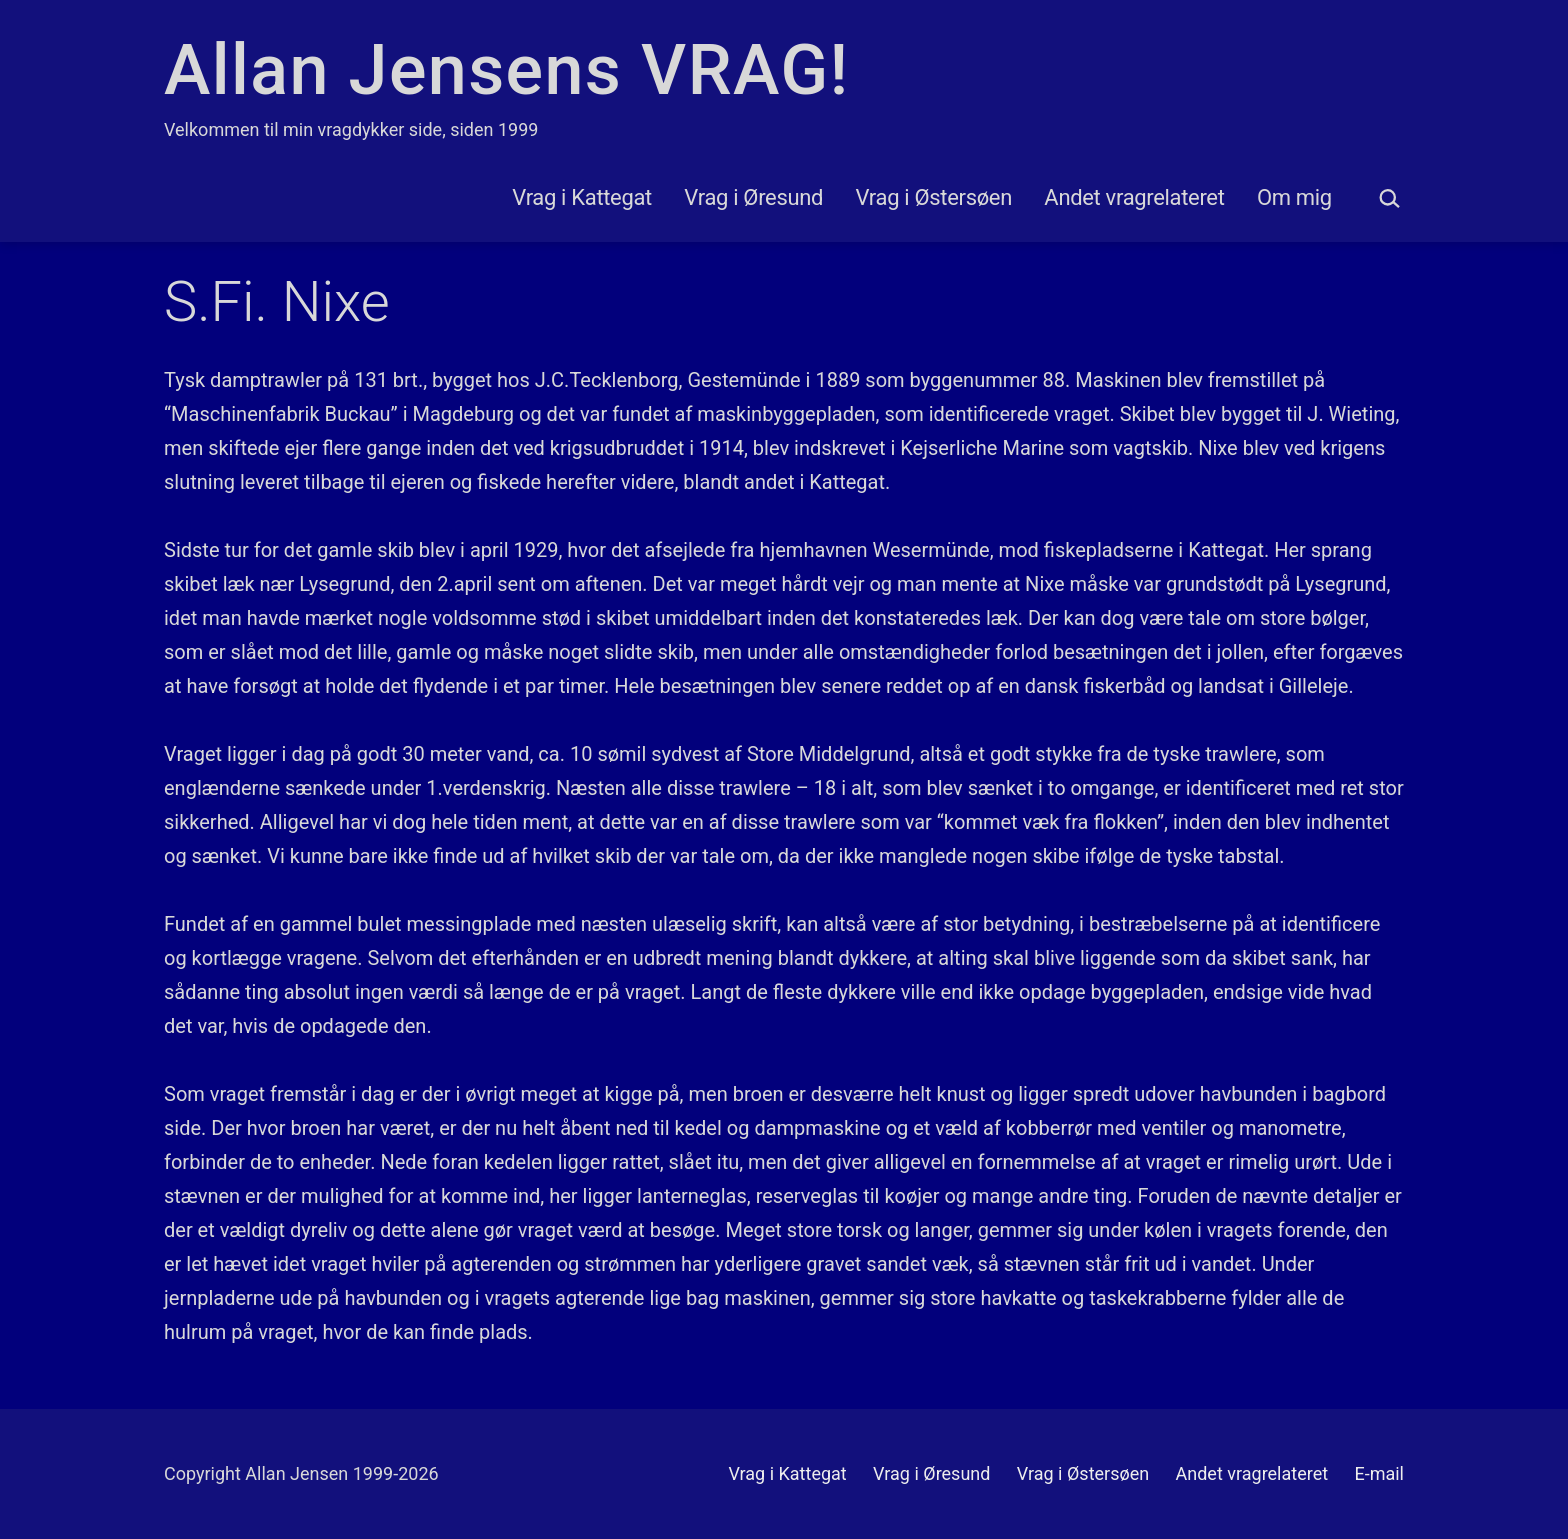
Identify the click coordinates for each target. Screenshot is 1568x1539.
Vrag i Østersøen (934, 197)
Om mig (1294, 197)
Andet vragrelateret (1134, 197)
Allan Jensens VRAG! (506, 70)
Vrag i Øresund (753, 197)
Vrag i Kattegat (582, 197)
